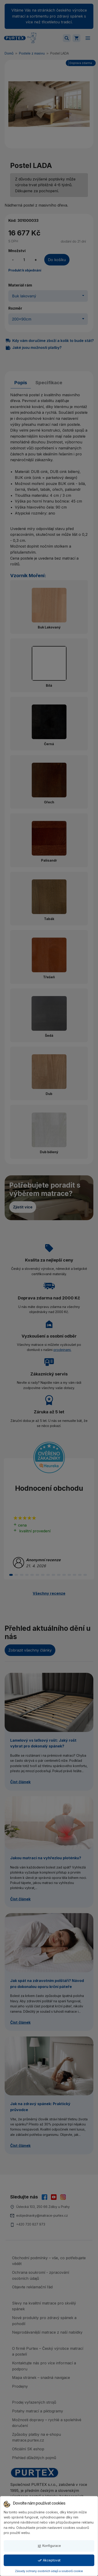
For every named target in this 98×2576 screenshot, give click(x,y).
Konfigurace (49, 2546)
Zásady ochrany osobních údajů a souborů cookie (49, 2571)
